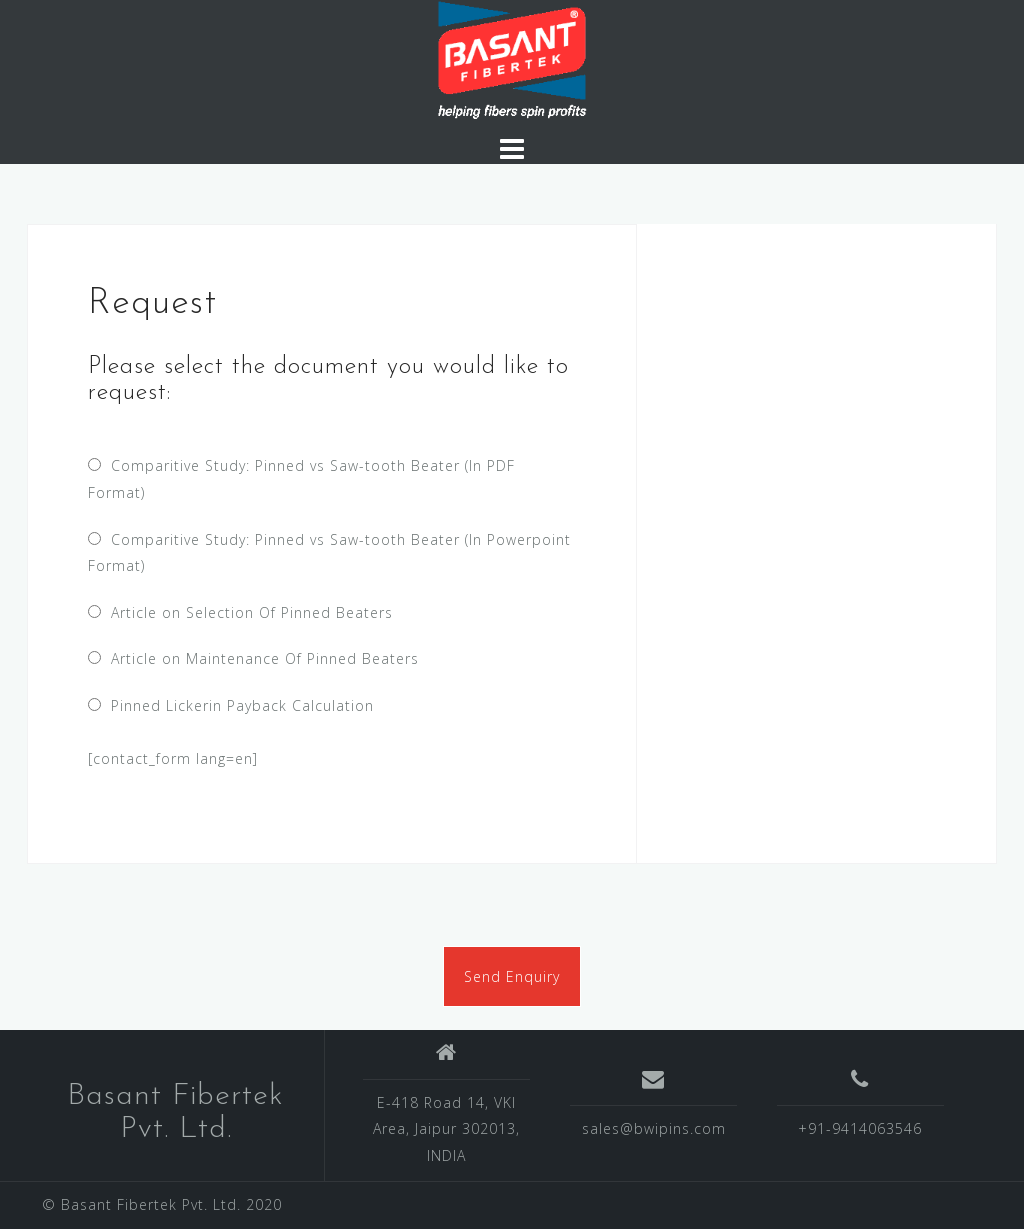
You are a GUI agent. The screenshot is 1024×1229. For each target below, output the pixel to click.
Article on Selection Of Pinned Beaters (247, 612)
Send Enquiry (512, 976)
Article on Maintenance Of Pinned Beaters (260, 658)
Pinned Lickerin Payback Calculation (237, 705)
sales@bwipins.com (654, 1128)
